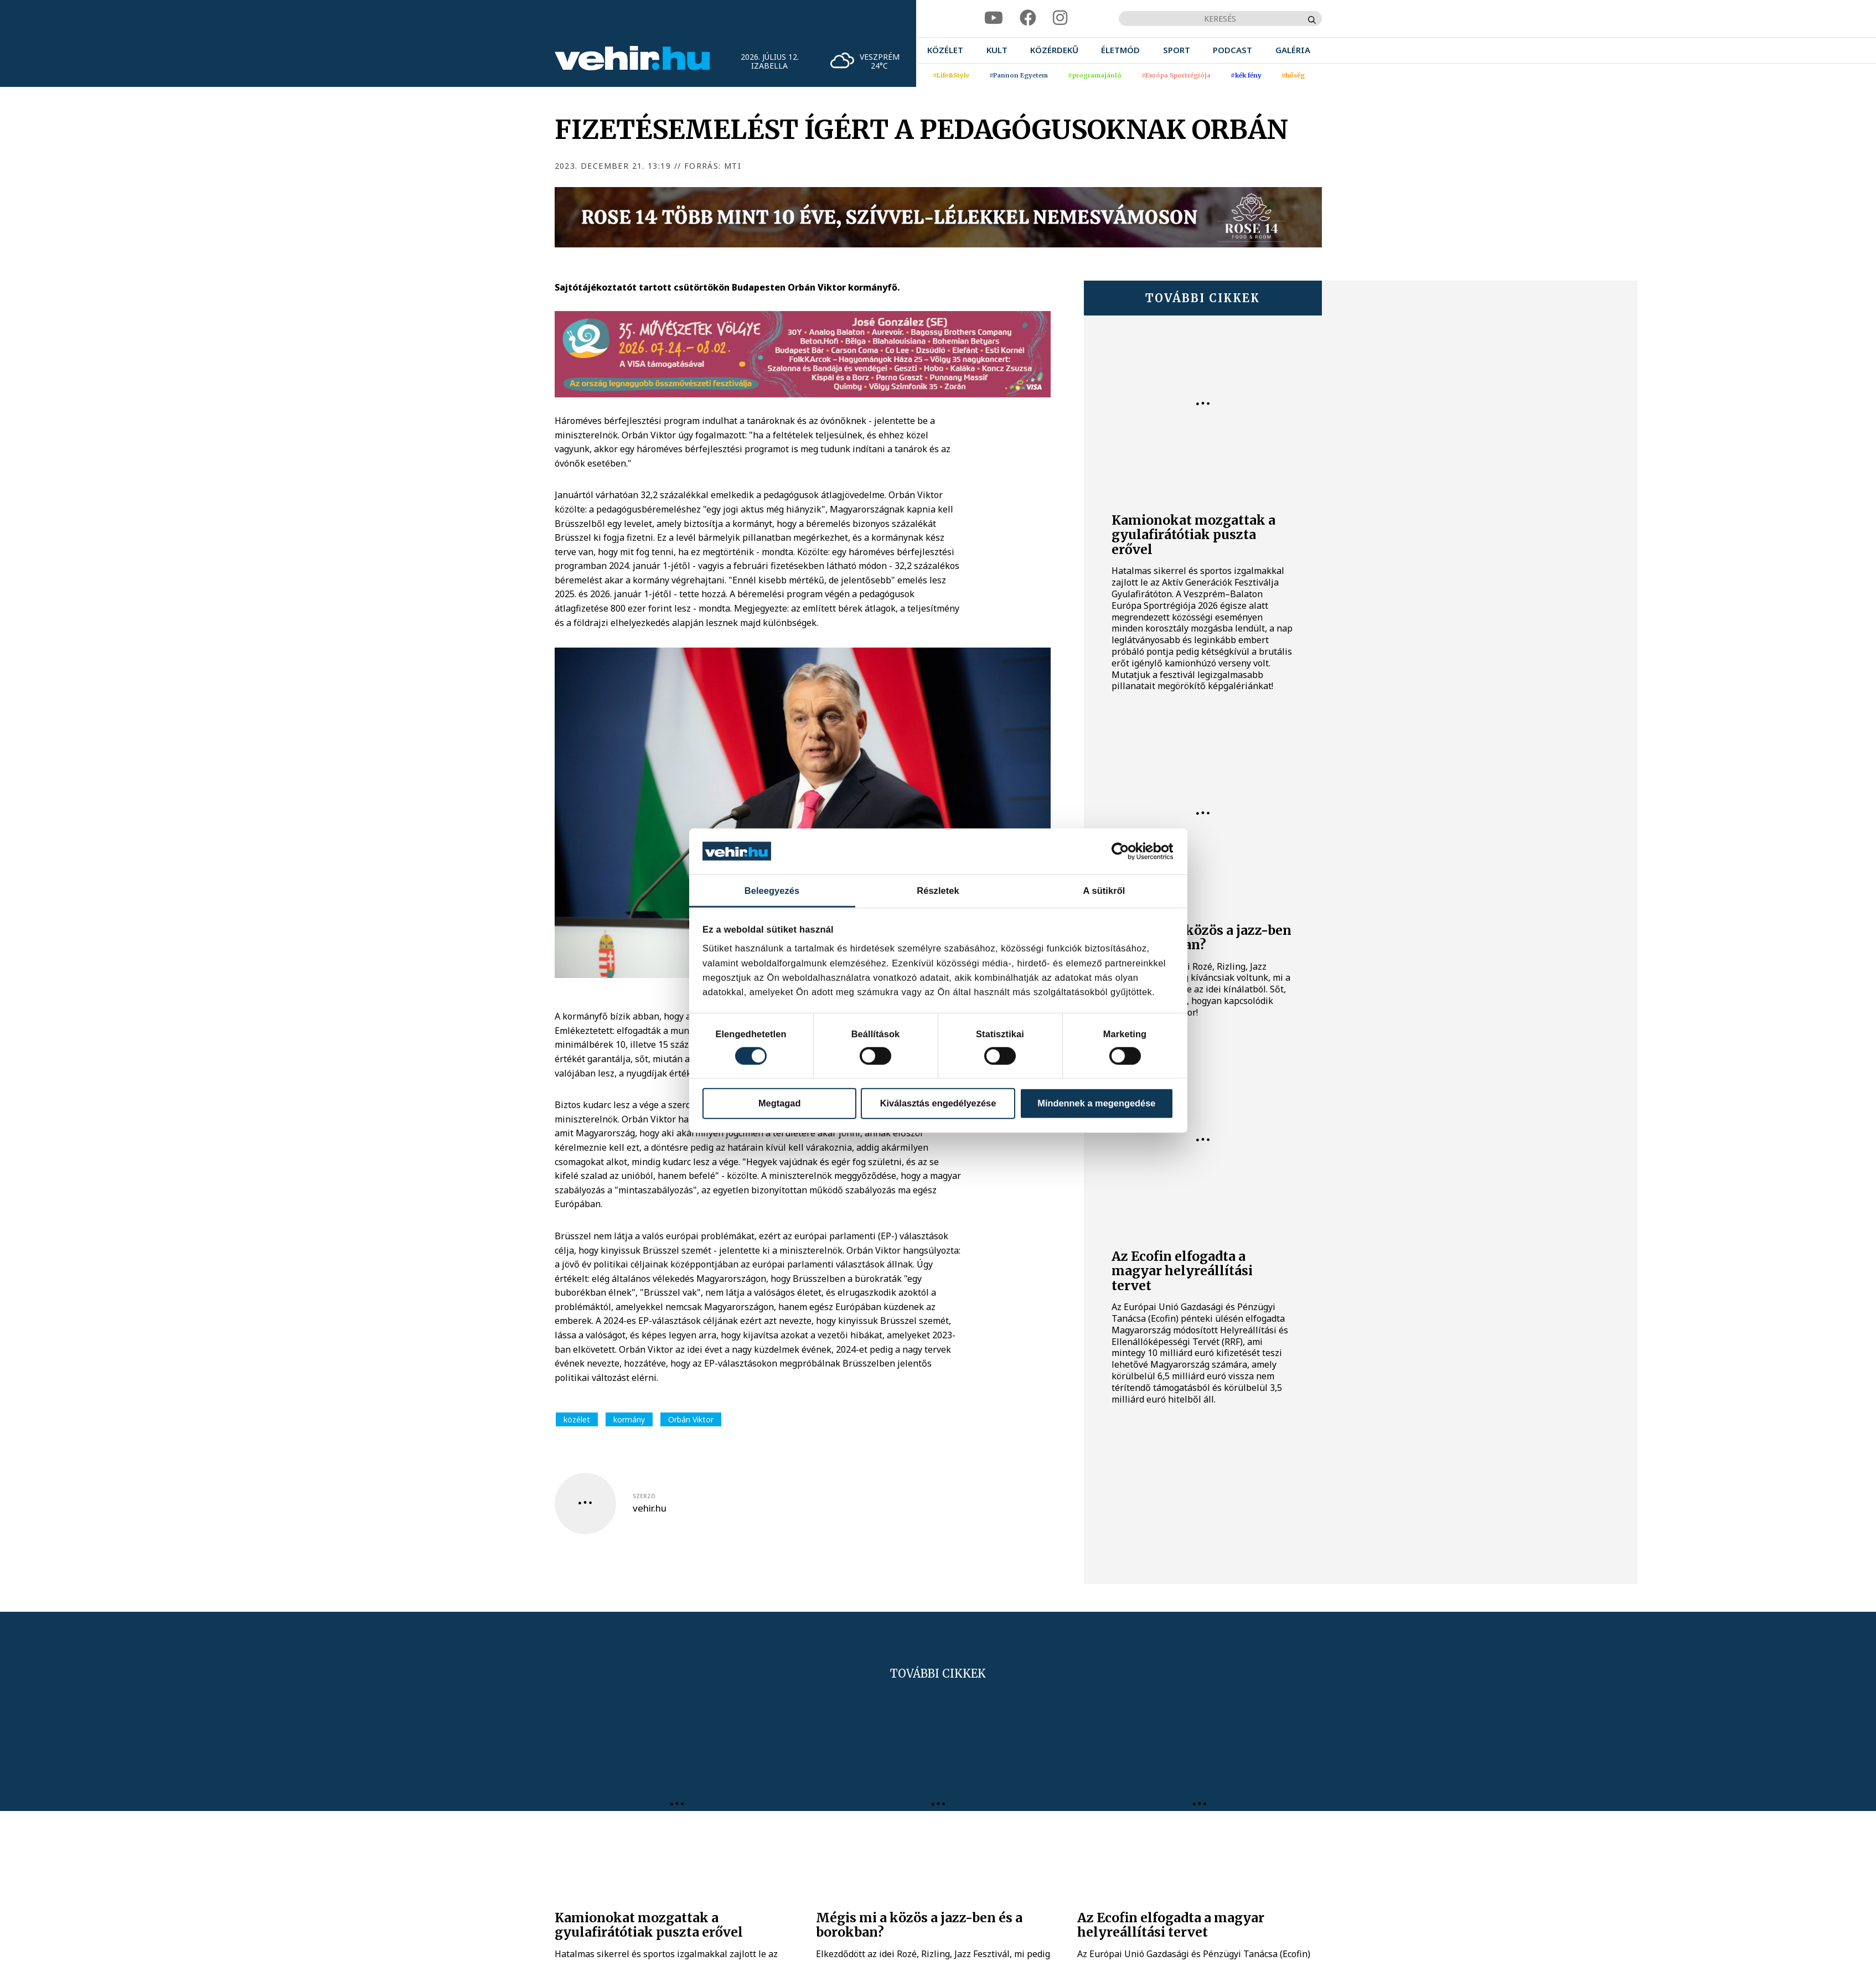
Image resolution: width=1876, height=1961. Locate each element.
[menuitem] (945, 50)
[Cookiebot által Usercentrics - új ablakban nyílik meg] (1125, 851)
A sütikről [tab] (1104, 891)
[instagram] (1060, 18)
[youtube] (993, 18)
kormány (629, 1419)
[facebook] (1028, 18)
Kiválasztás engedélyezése (938, 1103)
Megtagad (779, 1103)
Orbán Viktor (691, 1419)
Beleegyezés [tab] (772, 891)
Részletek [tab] (938, 891)
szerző (644, 1496)
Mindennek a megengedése (1096, 1103)
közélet (577, 1419)
